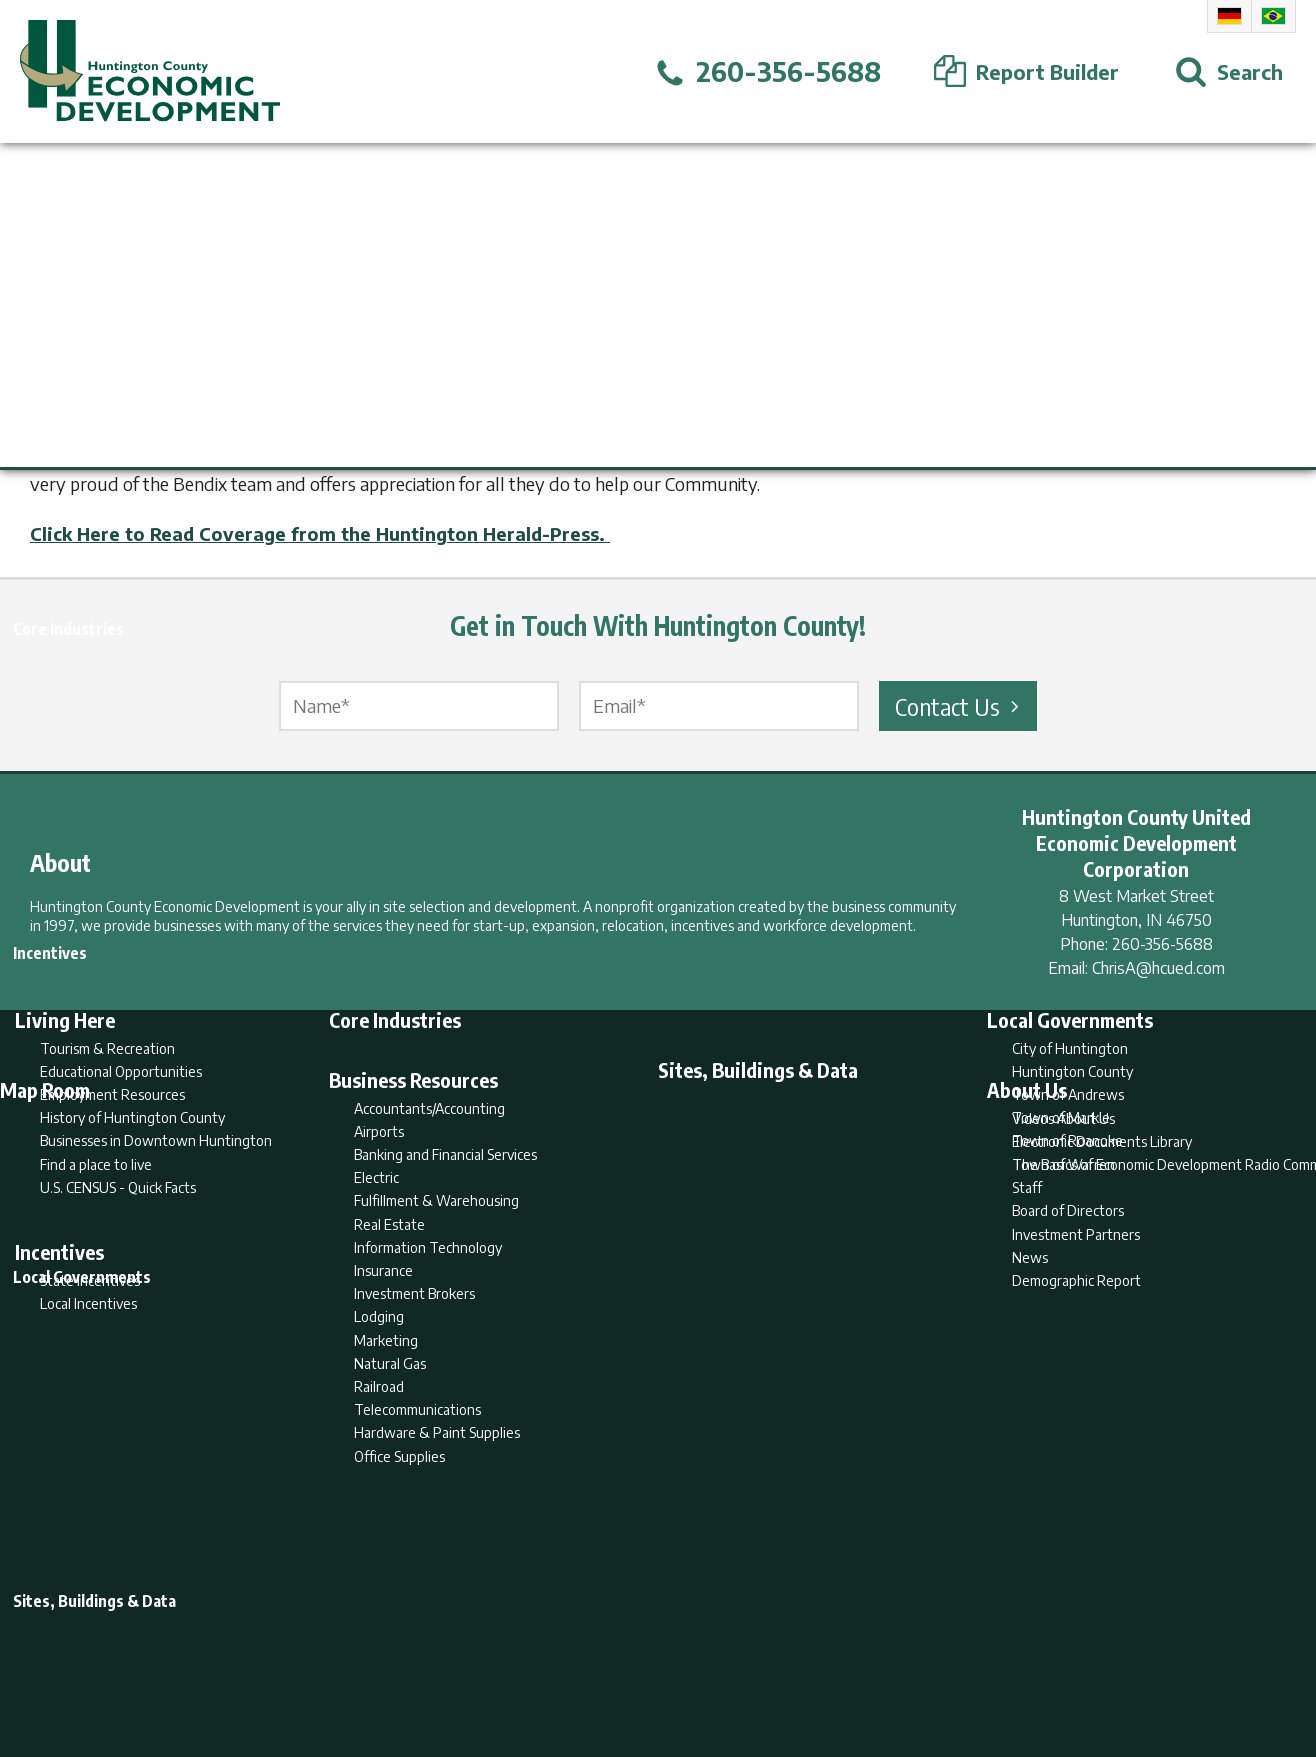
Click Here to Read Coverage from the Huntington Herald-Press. (320, 533)
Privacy (745, 1663)
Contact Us (960, 706)
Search (556, 1663)
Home (491, 1663)
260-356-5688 (1162, 944)
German (1229, 16)
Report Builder (649, 1663)
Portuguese (1273, 16)
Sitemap (818, 1663)
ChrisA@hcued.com (1158, 968)
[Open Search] (1229, 72)
